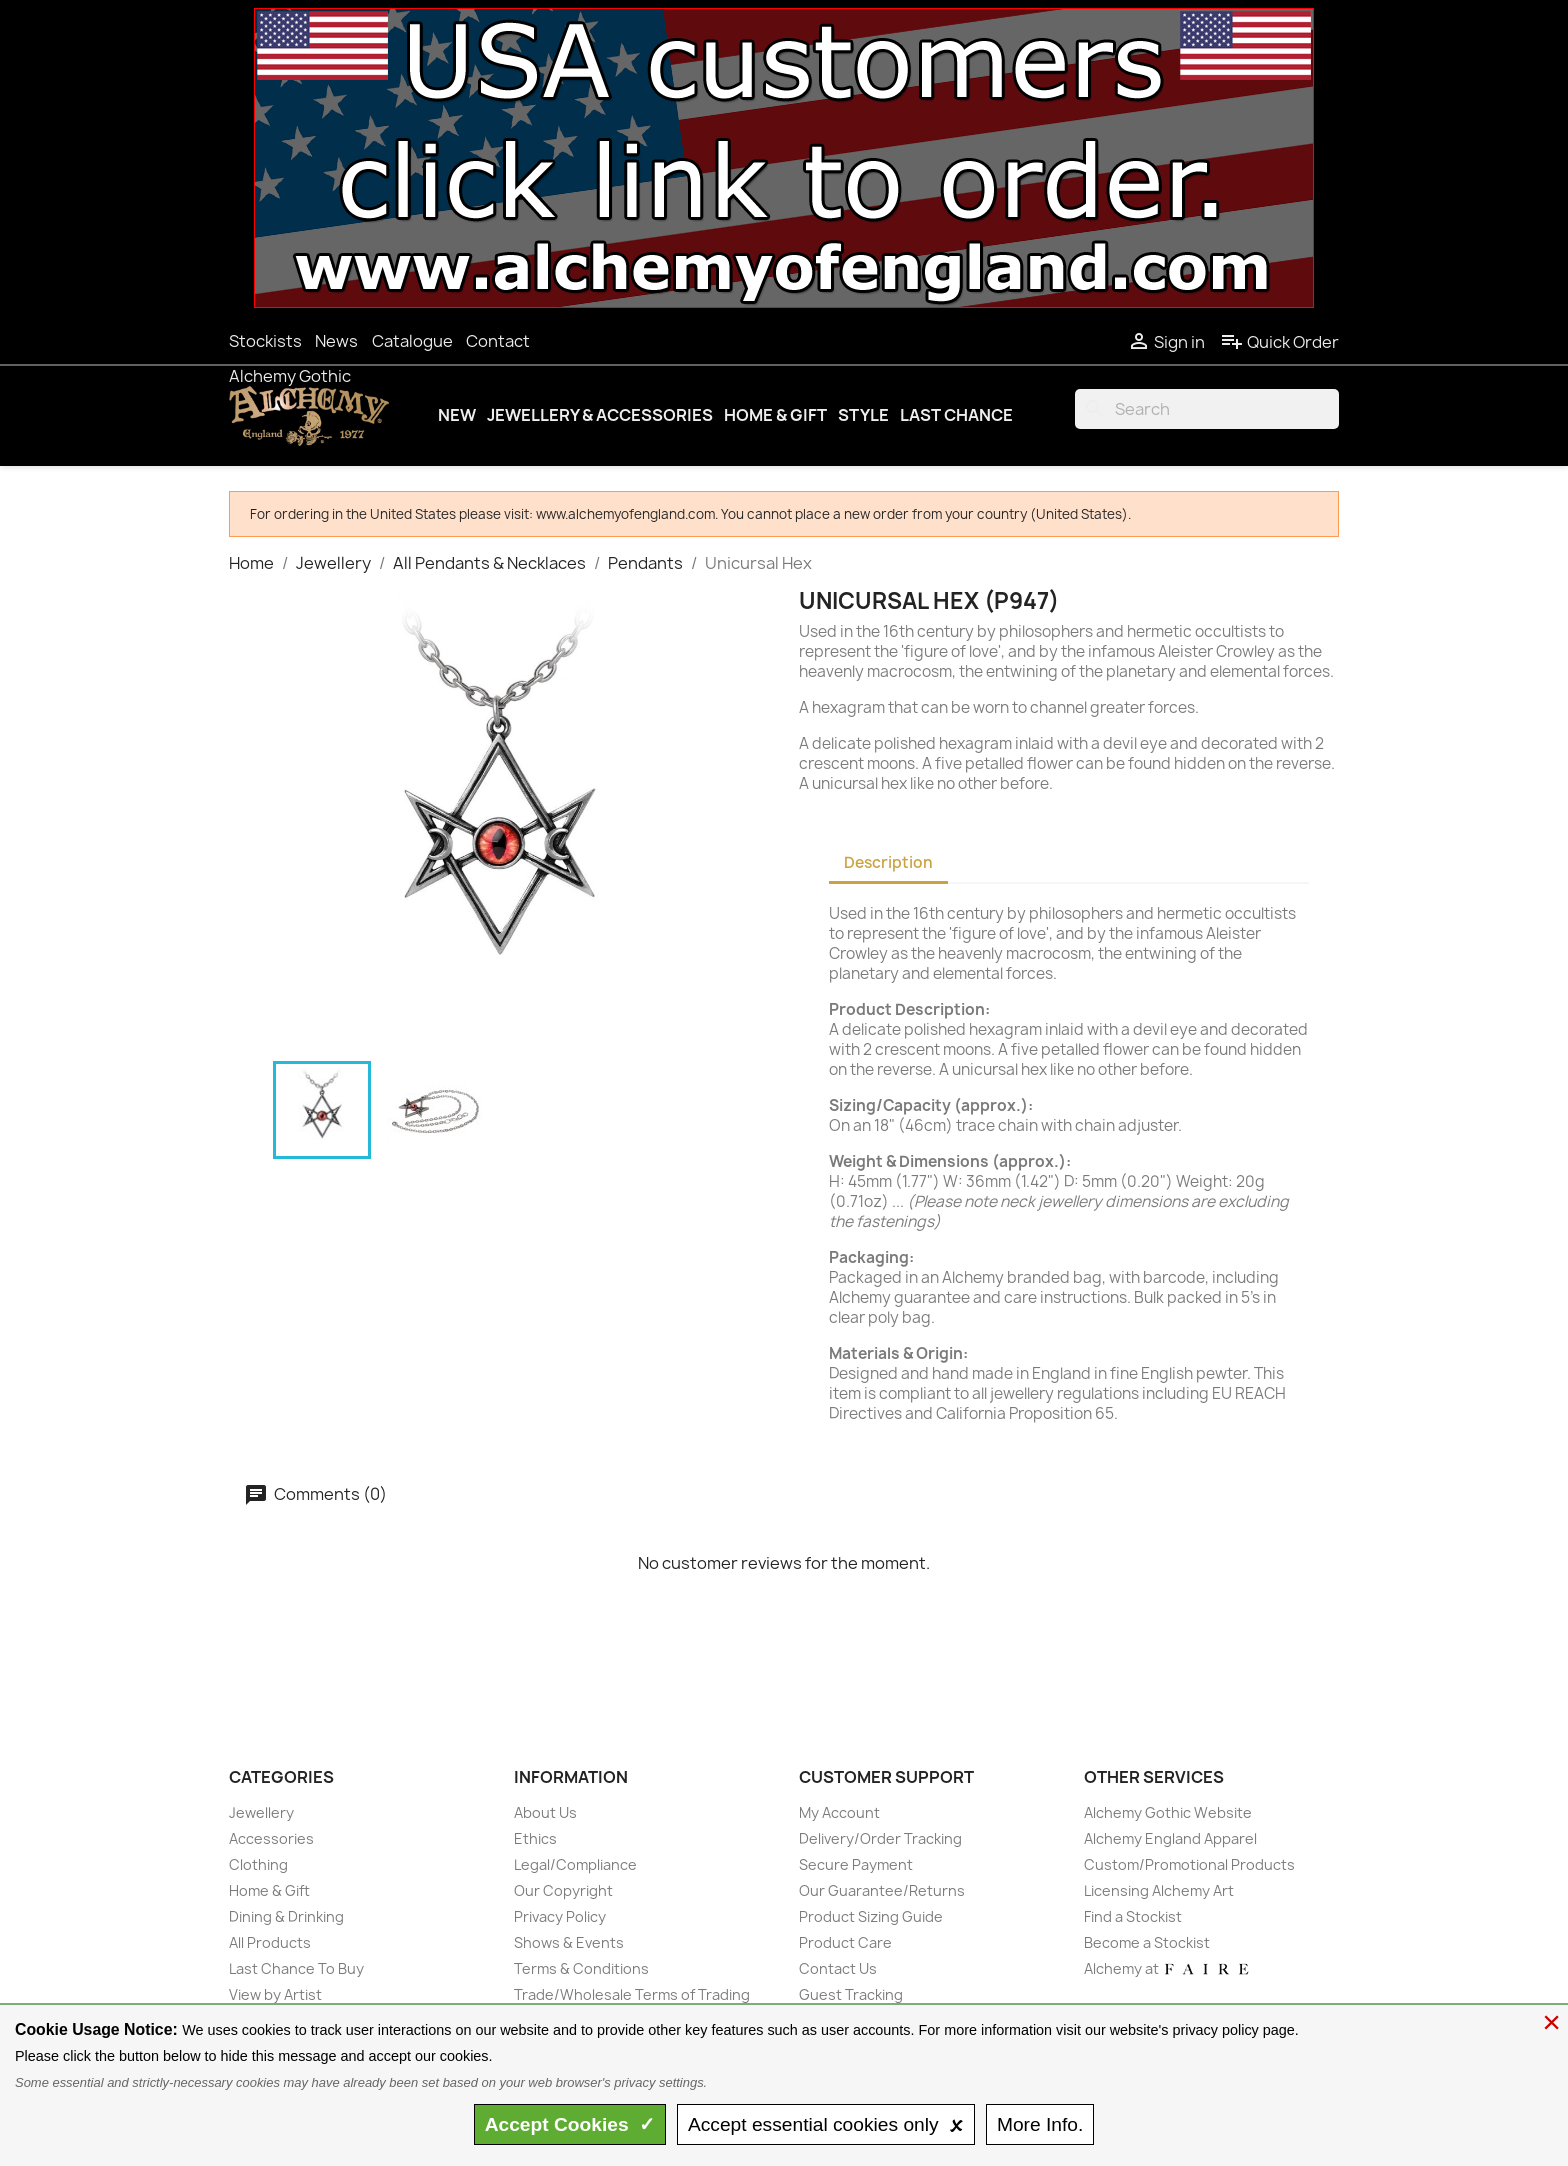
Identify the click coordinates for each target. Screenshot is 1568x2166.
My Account (839, 1812)
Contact (498, 341)
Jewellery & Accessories (600, 415)
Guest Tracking (851, 1994)
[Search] (1207, 409)
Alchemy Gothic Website (1168, 1812)
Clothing (258, 1864)
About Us (545, 1812)
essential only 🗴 (826, 2124)
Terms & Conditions (581, 1968)
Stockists (265, 341)
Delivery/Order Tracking (880, 1838)
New (457, 415)
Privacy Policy (560, 1916)
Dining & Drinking (286, 1916)
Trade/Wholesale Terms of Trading (632, 1994)
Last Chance (956, 415)
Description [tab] (888, 862)
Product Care (845, 1942)
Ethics (535, 1838)
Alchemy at (1167, 1968)
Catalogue (412, 341)
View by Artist (275, 1994)
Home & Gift (775, 415)
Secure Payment (856, 1864)
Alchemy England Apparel (1170, 1838)
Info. (1040, 2124)
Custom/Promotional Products (1189, 1864)
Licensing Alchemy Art (1159, 1890)
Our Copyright (563, 1890)
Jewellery (261, 1812)
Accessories (271, 1838)
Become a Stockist (1147, 1942)
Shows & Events (569, 1942)
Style (863, 415)
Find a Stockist (1133, 1916)
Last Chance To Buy (296, 1968)
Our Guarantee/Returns (882, 1890)
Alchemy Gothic (290, 376)
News (336, 341)
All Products (270, 1942)
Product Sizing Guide (871, 1916)
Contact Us (838, 1968)
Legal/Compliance (575, 1864)
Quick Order (1279, 342)
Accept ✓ (570, 2124)
